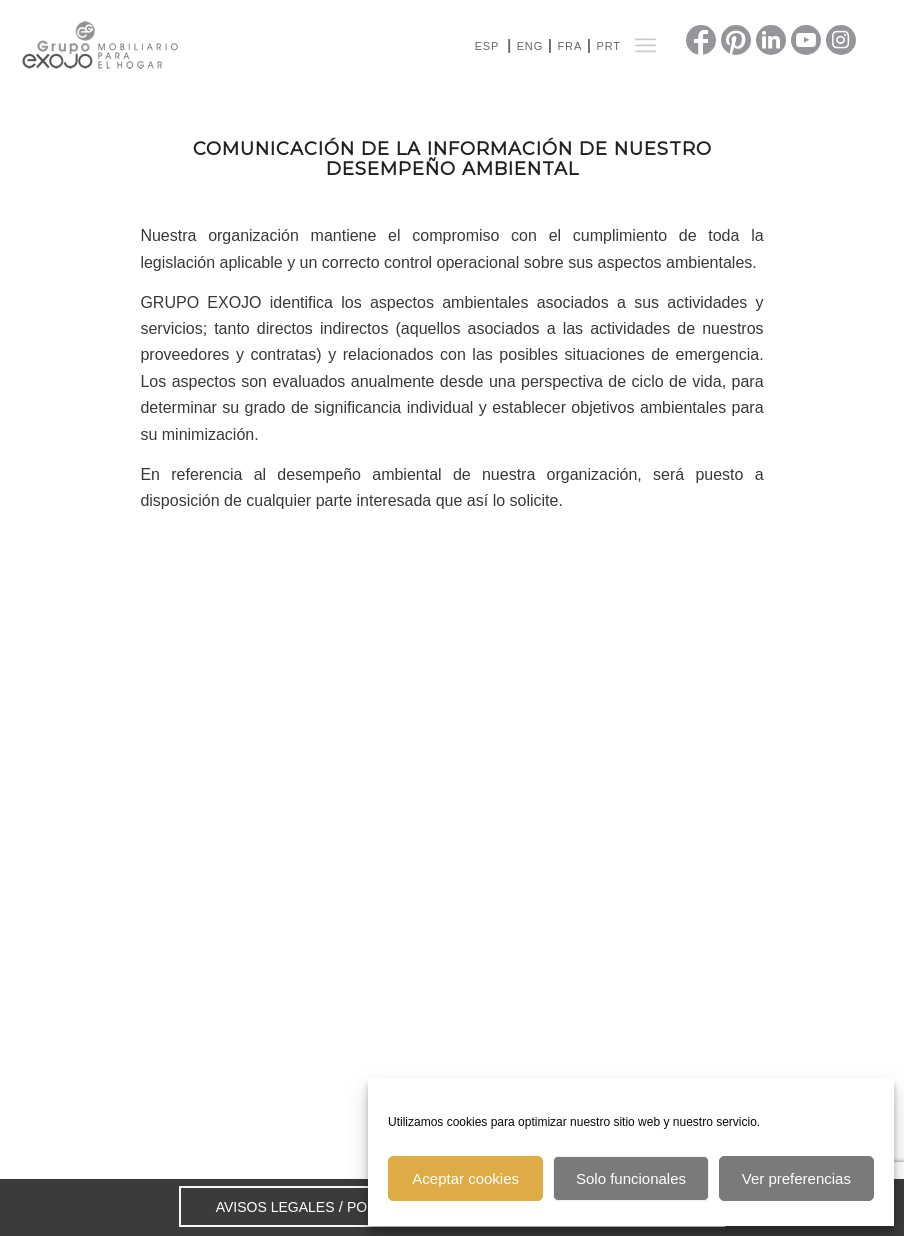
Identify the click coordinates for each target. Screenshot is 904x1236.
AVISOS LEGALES (275, 1207)
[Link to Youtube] (806, 40)
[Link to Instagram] (841, 40)
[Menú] (645, 45)
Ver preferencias (796, 1178)
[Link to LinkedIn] (771, 40)
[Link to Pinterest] (736, 40)
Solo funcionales (631, 1178)
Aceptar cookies (465, 1178)
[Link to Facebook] (701, 40)
